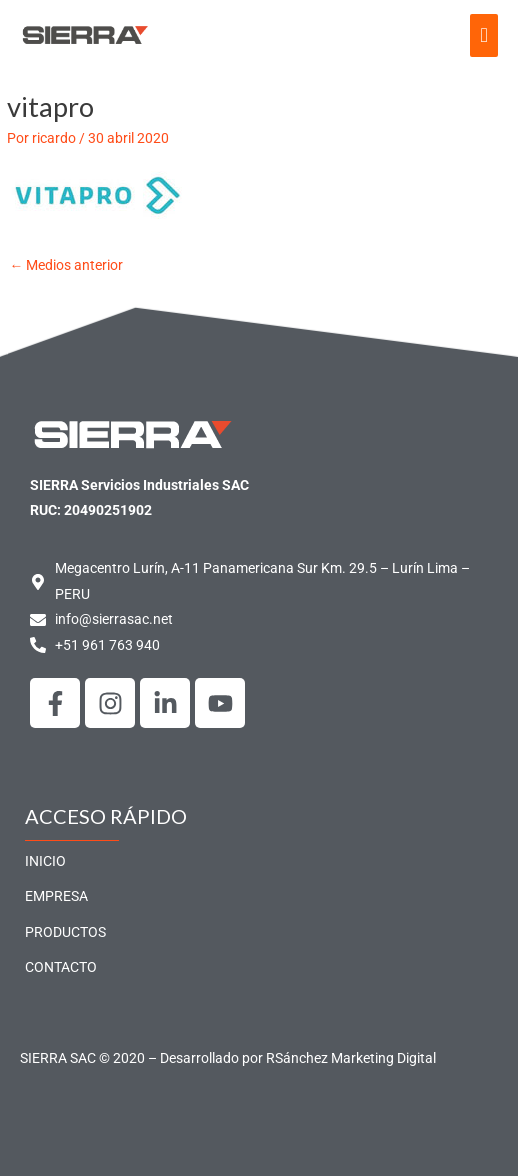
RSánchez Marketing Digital (351, 1058)
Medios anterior (66, 265)
